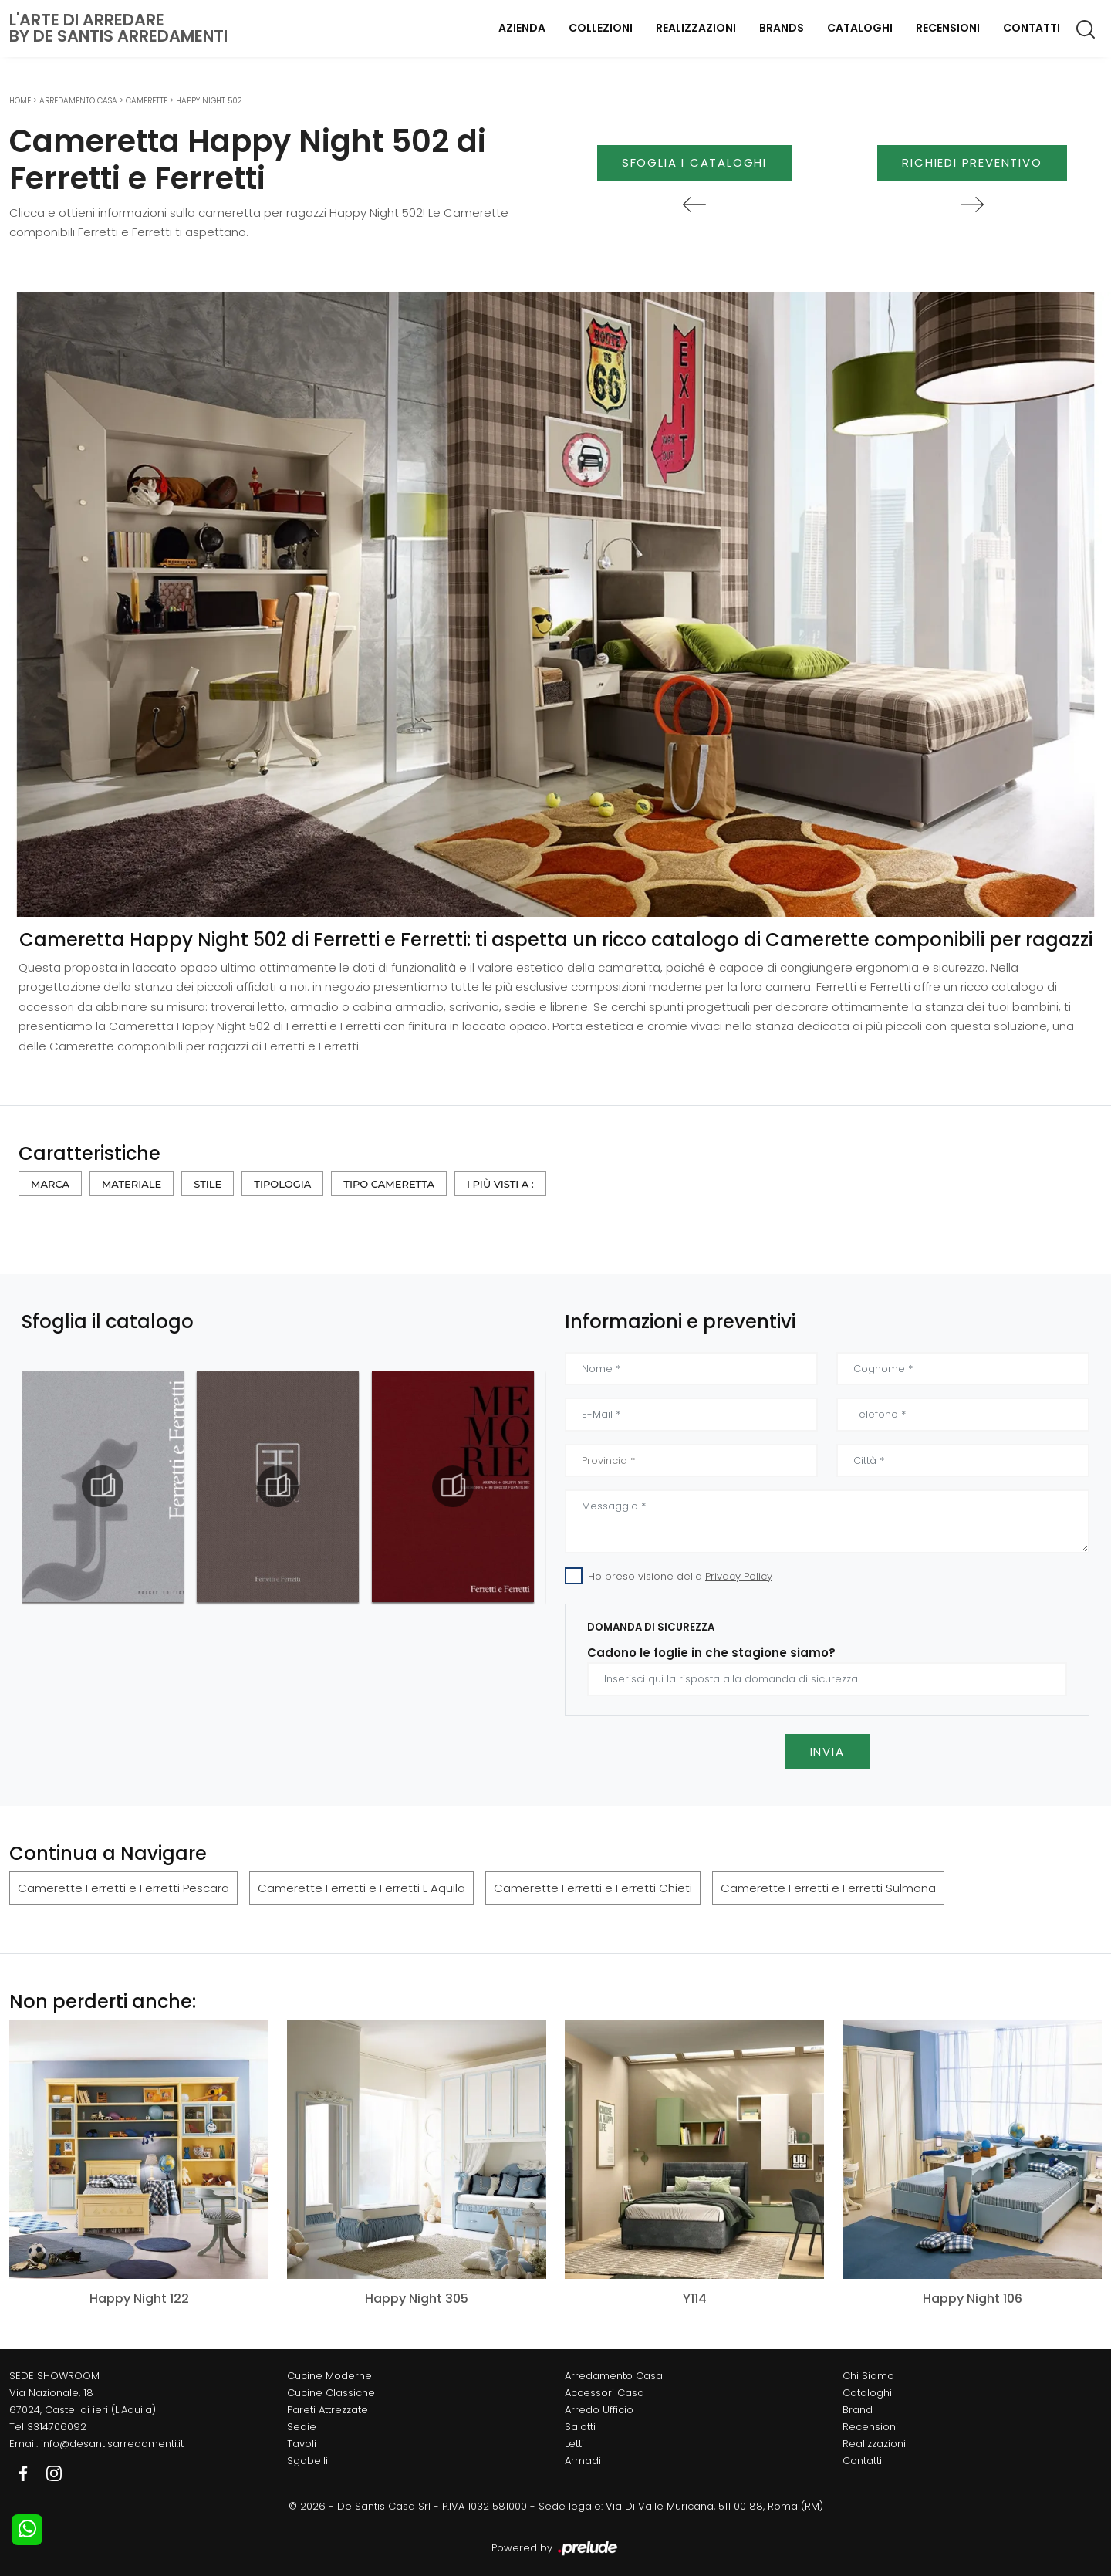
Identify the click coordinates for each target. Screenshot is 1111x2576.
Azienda (521, 27)
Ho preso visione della (680, 1576)
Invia (827, 1751)
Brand (858, 2409)
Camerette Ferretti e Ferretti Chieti (593, 1888)
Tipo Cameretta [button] (388, 1184)
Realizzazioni (696, 27)
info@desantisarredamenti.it (112, 2443)
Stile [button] (207, 1184)
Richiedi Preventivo (972, 162)
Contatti (1031, 27)
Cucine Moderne (329, 2375)
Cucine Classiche (331, 2392)
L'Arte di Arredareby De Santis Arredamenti (118, 27)
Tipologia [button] (282, 1184)
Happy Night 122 (139, 2298)
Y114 (695, 2298)
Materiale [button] (131, 1184)
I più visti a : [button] (500, 1184)
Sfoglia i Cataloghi (694, 162)
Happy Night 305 (416, 2298)
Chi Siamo (868, 2375)
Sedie (301, 2426)
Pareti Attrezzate (327, 2409)
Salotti (580, 2426)
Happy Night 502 (209, 100)
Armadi (583, 2460)
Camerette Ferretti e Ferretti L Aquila (361, 1888)
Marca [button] (50, 1184)
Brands (781, 27)
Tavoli (301, 2443)
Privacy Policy (738, 1576)
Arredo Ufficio (599, 2409)
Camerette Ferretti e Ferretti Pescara (123, 1888)
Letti (574, 2443)
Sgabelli (307, 2460)
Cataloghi (860, 27)
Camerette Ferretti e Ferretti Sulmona (828, 1888)
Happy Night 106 (972, 2298)
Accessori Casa (604, 2392)
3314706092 (56, 2426)
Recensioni (948, 27)
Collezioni (601, 27)
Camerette (146, 100)
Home (20, 100)
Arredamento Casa (78, 100)
